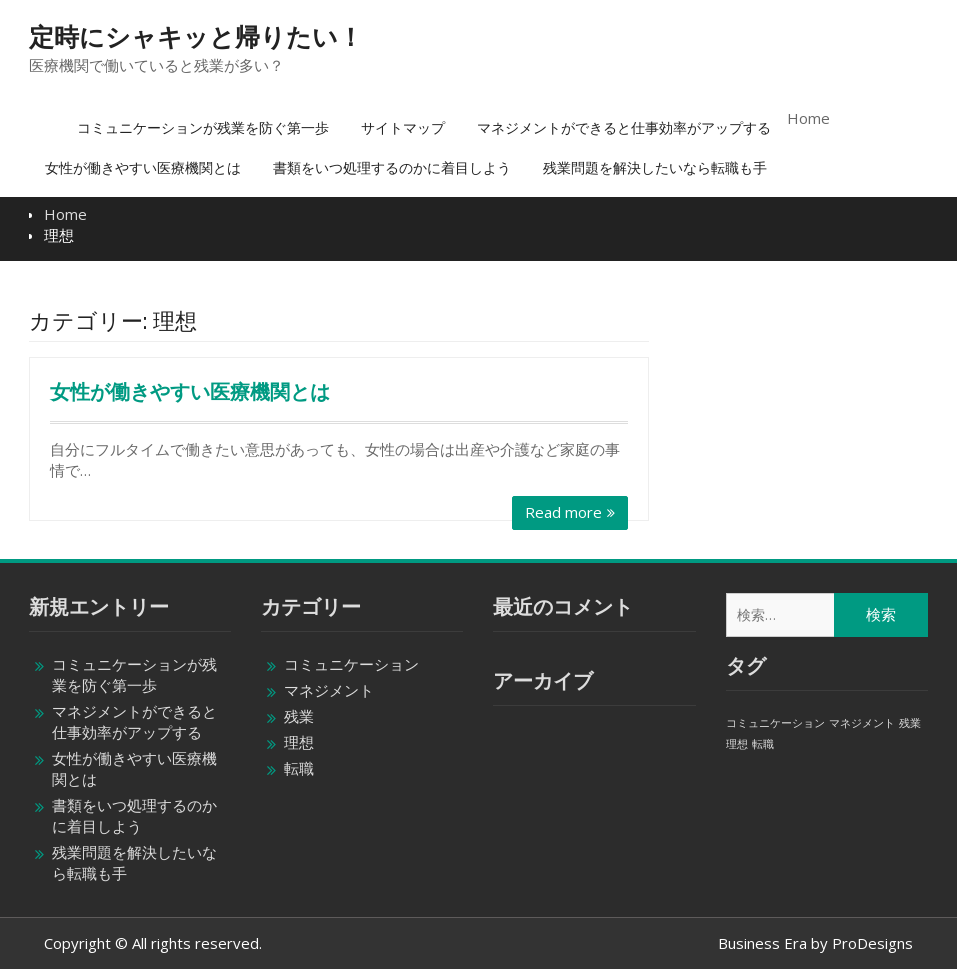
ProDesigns (872, 943)
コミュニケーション (351, 664)
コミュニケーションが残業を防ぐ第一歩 (203, 127)
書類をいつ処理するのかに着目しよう (392, 167)
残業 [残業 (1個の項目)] (910, 723)
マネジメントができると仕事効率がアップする (624, 127)
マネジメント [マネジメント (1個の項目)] (862, 723)
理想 (299, 742)
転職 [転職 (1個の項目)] (763, 744)
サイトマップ (403, 127)
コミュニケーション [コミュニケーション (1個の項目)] (775, 723)
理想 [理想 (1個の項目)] (737, 744)
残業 (299, 716)
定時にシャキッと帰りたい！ (196, 37)
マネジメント (329, 690)
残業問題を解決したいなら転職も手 (655, 167)
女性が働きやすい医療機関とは (143, 167)
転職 (299, 768)
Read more (563, 512)
